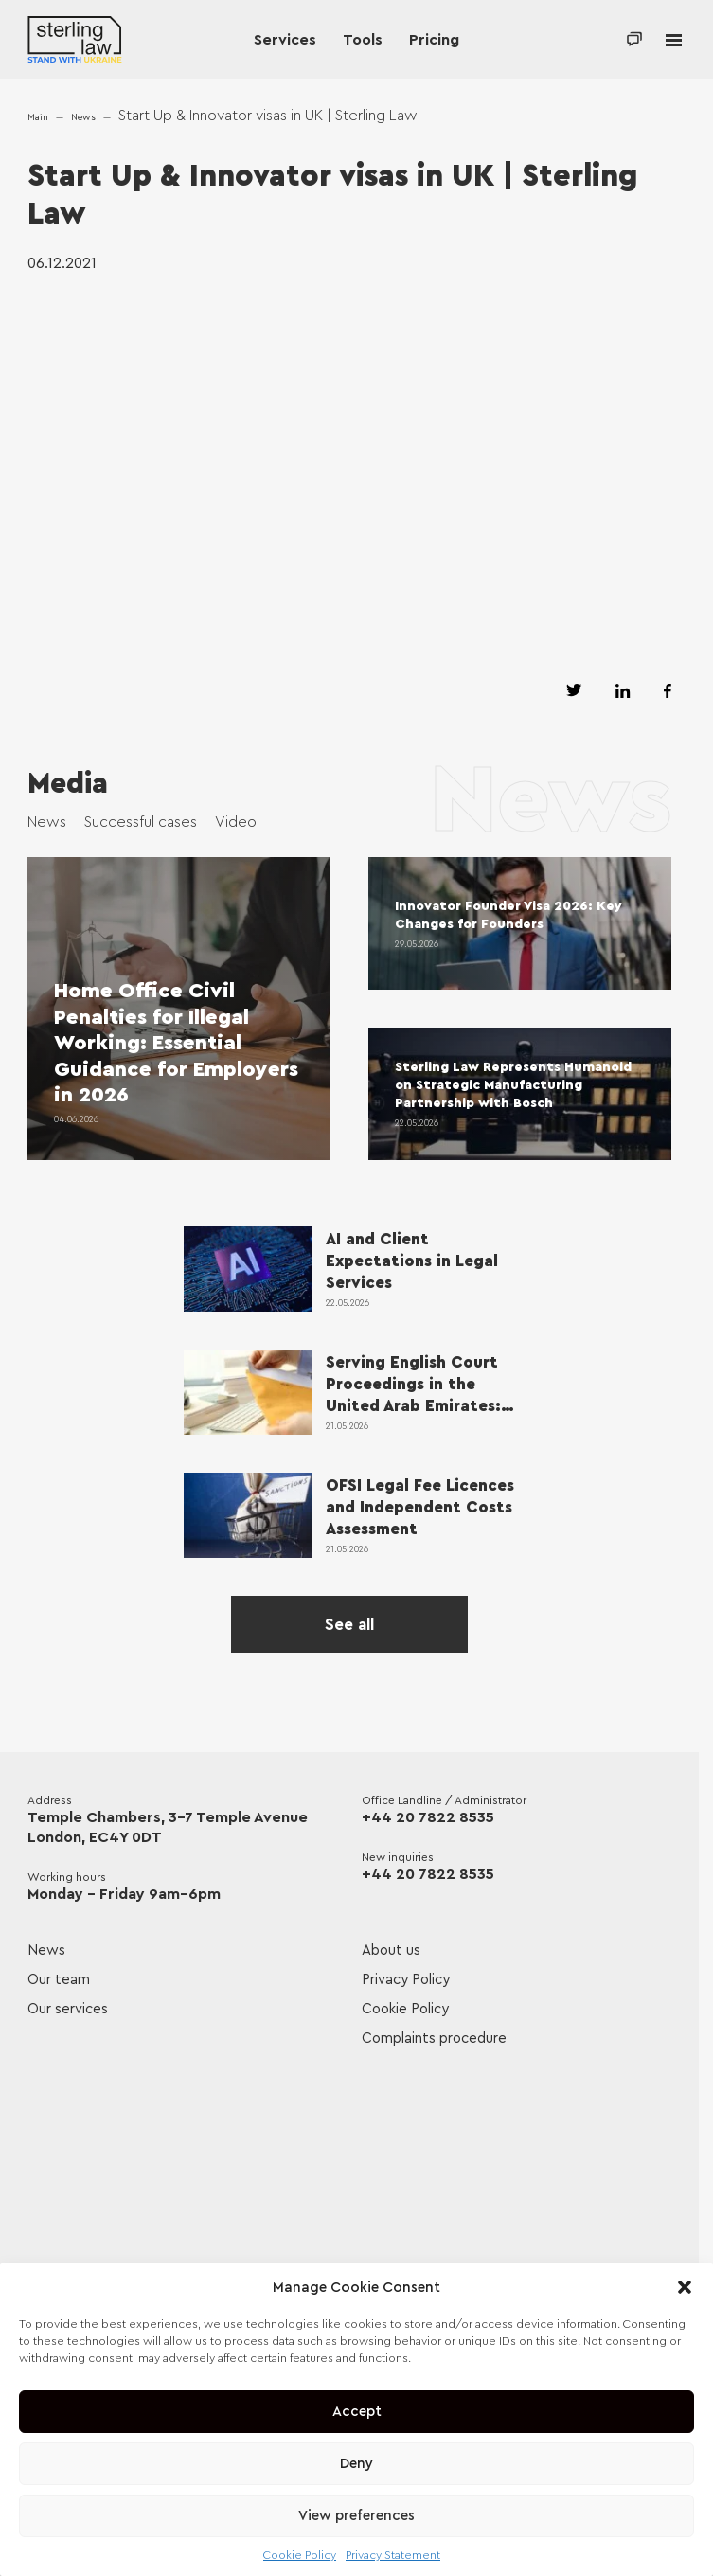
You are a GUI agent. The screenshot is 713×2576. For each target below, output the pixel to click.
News (83, 117)
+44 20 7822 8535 (428, 1817)
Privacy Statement (393, 2555)
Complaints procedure (434, 2038)
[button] (684, 2287)
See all (349, 1625)
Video (236, 822)
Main (37, 117)
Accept (357, 2412)
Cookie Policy (299, 2555)
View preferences (356, 2516)
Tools (363, 39)
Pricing (434, 39)
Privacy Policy (406, 1980)
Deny (356, 2464)
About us (391, 1950)
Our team (58, 1980)
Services (285, 39)
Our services (67, 2009)
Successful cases (140, 822)
